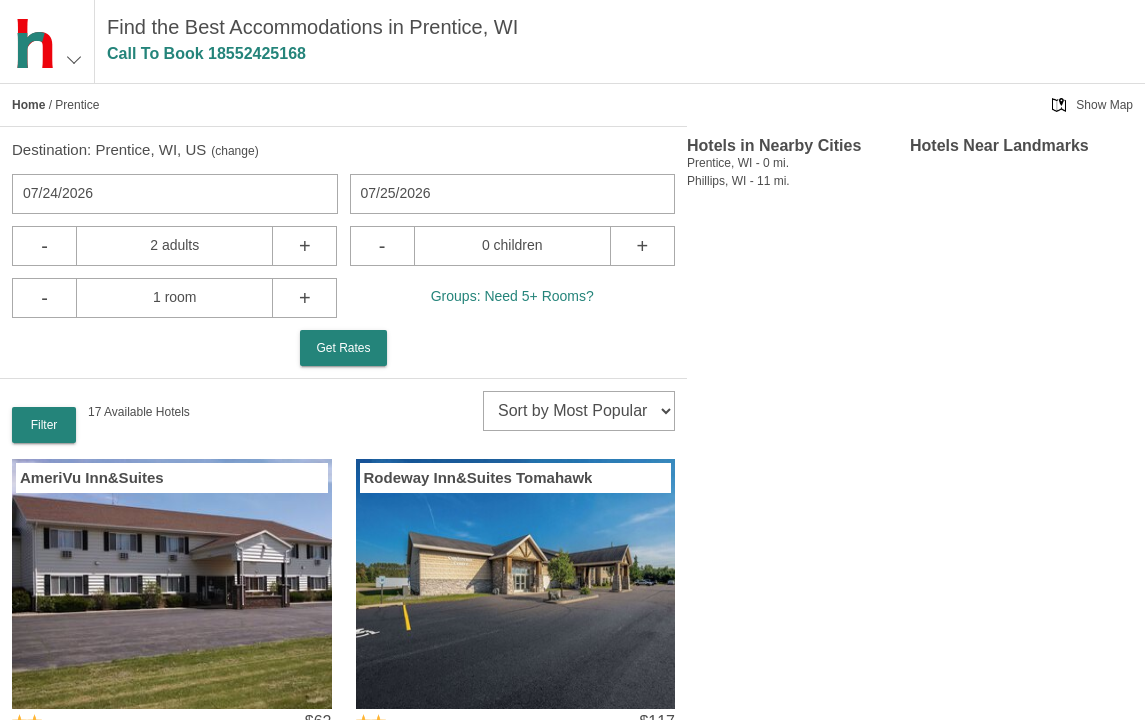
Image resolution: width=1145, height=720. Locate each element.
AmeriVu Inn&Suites (92, 477)
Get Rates (343, 348)
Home (28, 105)
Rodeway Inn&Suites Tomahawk (478, 477)
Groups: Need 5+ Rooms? (512, 296)
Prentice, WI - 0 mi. (738, 163)
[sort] (579, 411)
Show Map (1104, 105)
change (234, 151)
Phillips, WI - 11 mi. (738, 181)
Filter (44, 425)
